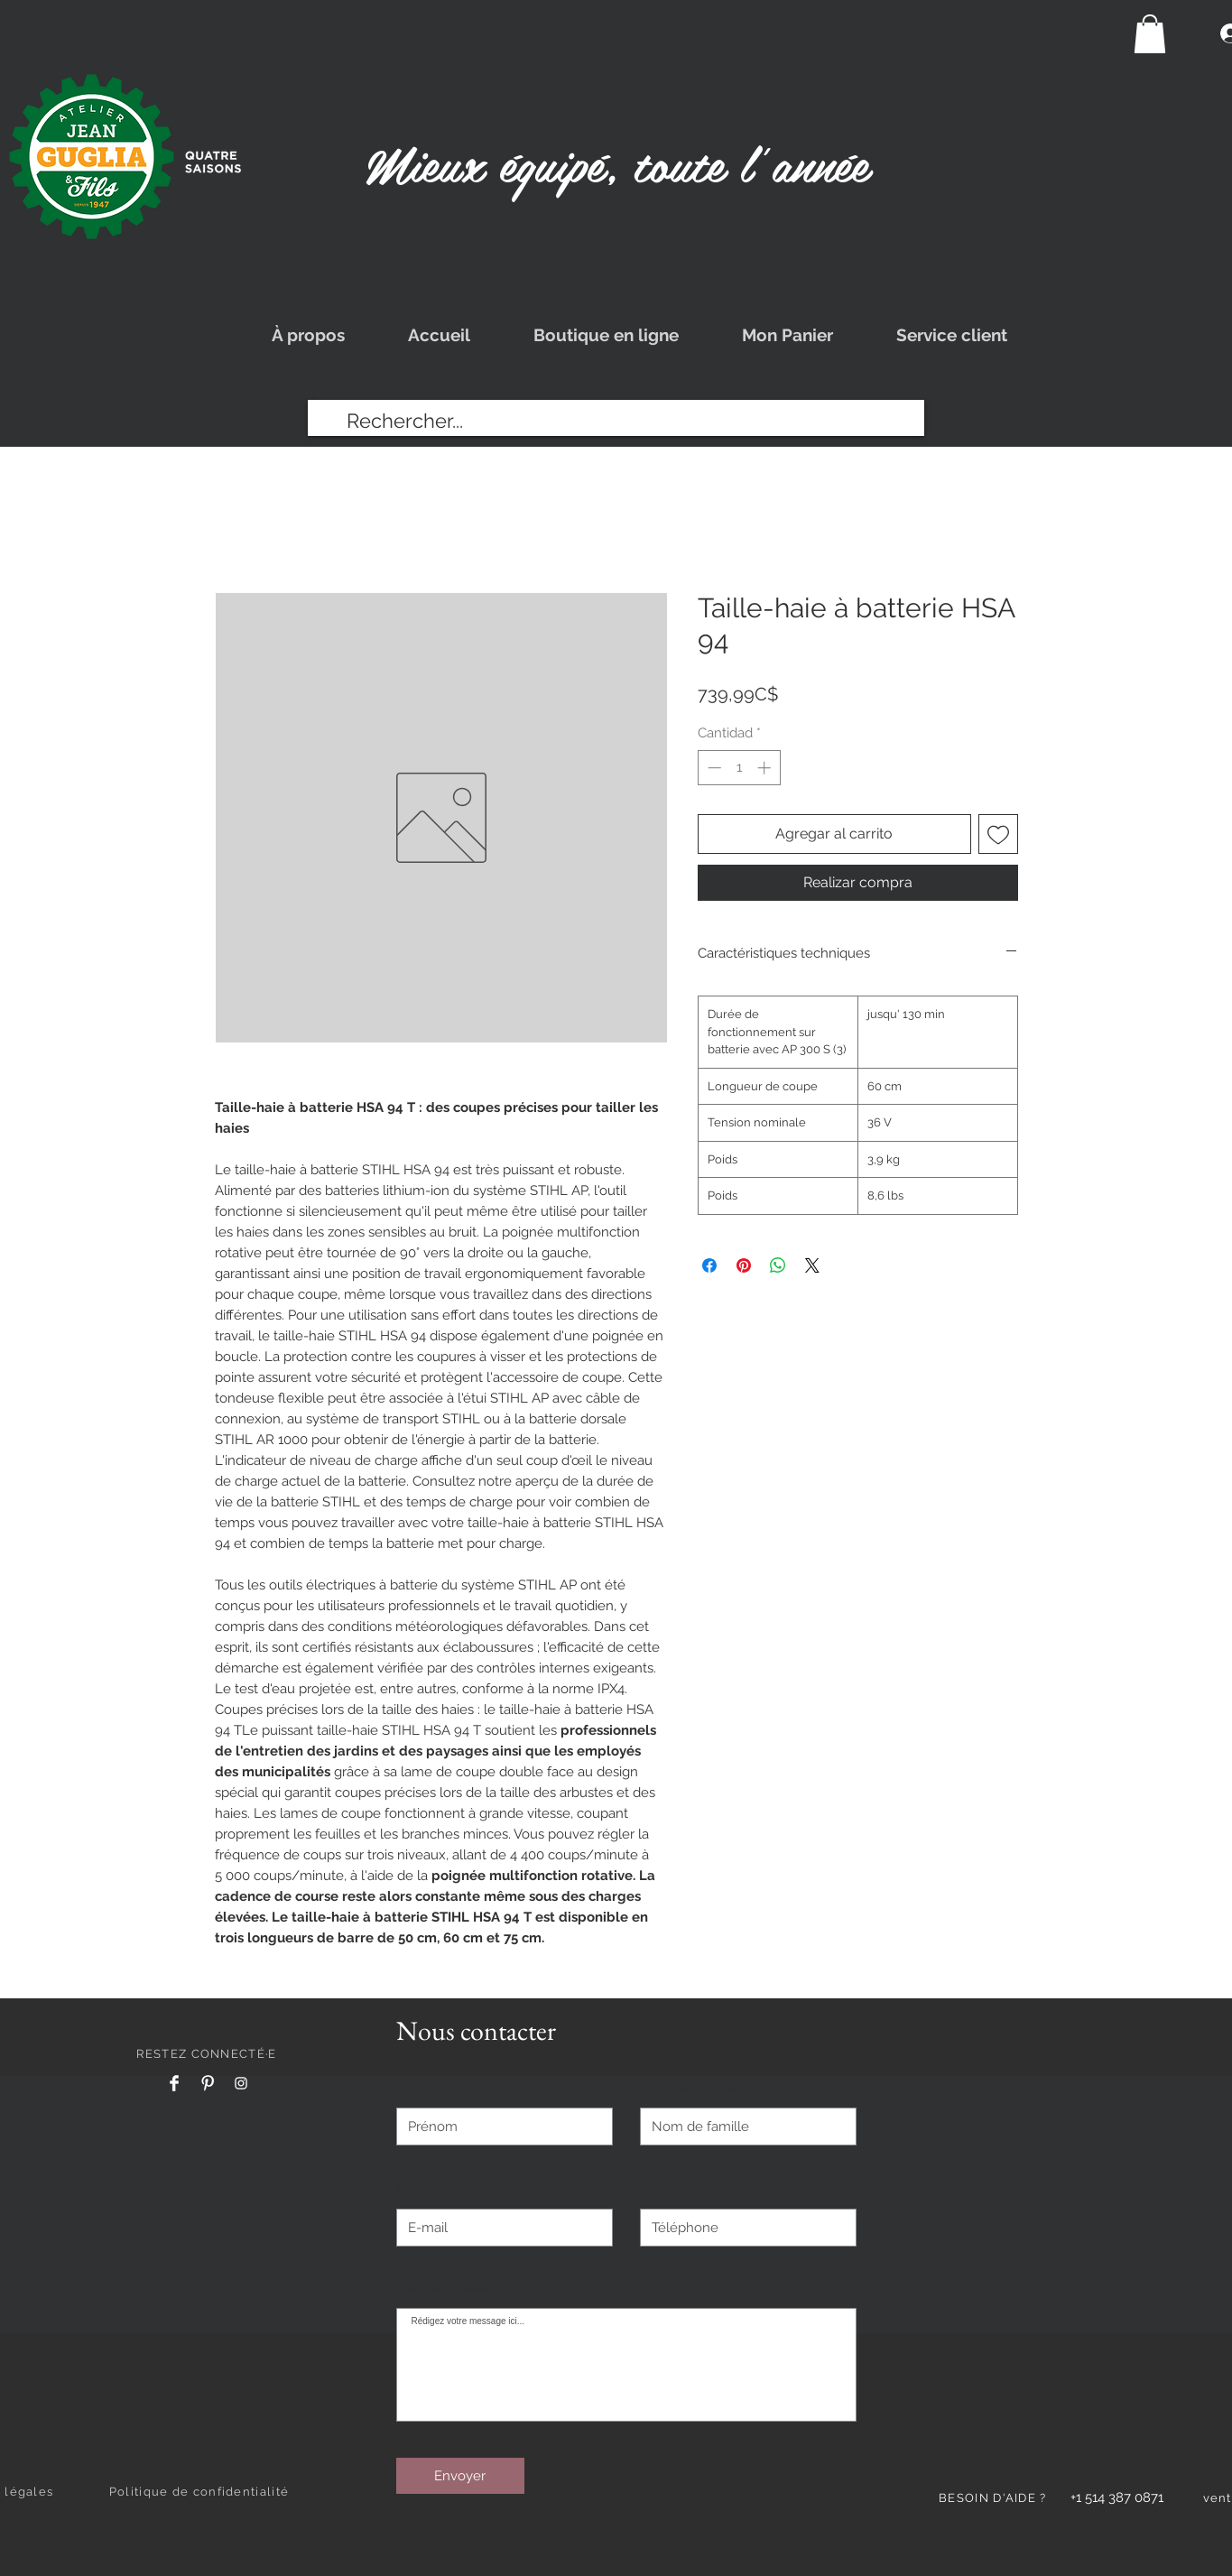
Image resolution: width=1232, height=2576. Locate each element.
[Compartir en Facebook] (709, 1265)
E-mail (416, 2189)
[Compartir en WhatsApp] (778, 1265)
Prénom (421, 2088)
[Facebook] (174, 2083)
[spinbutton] (739, 767)
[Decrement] (712, 767)
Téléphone (673, 2189)
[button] (1150, 33)
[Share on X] (812, 1265)
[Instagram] (241, 2083)
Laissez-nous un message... (452, 2290)
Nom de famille (688, 2088)
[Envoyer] (460, 2476)
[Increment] (766, 767)
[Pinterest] (207, 2083)
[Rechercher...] (616, 421)
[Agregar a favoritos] (998, 834)
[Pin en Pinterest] (744, 1265)
